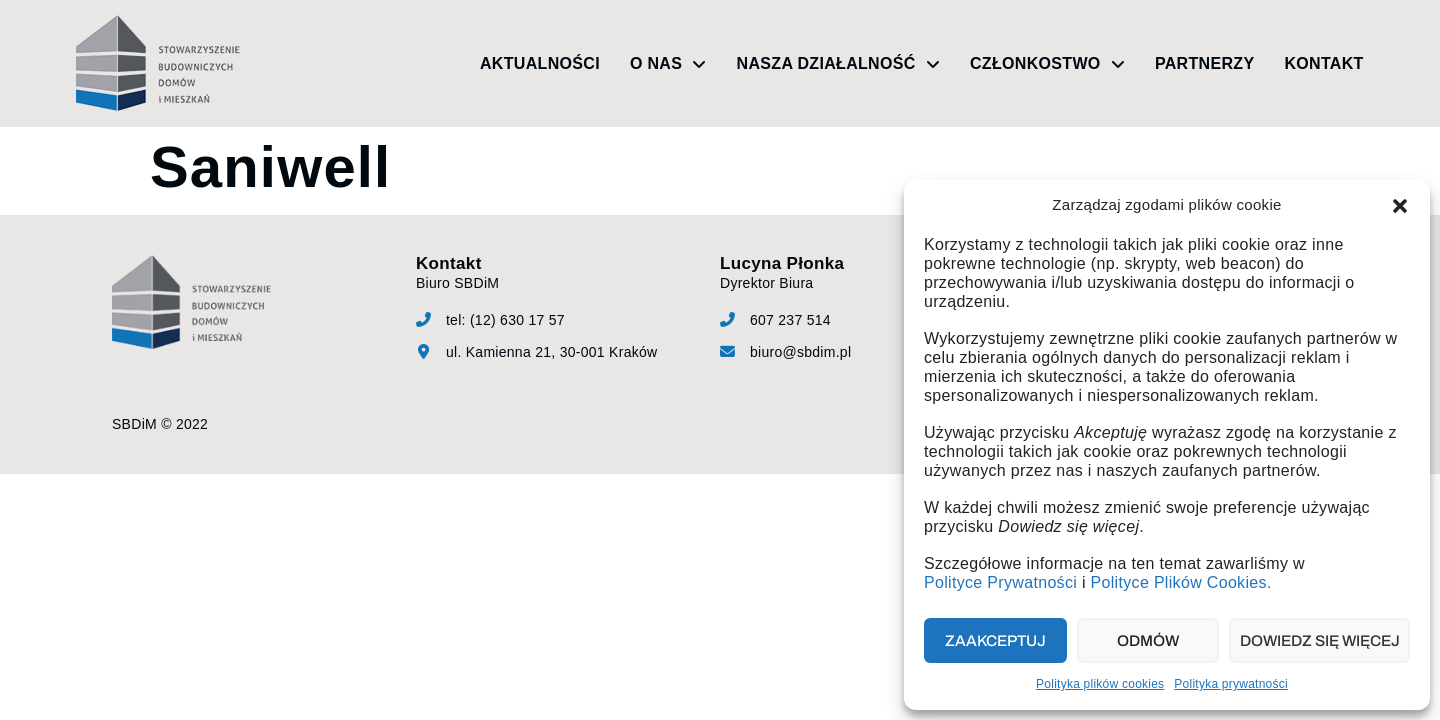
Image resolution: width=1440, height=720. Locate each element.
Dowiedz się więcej (1319, 641)
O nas (668, 64)
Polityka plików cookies (1100, 684)
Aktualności (540, 63)
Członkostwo (1047, 64)
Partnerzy (1204, 63)
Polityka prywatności (1231, 684)
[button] (1400, 206)
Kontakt (1323, 63)
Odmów (1147, 641)
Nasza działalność (838, 64)
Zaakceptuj (995, 641)
